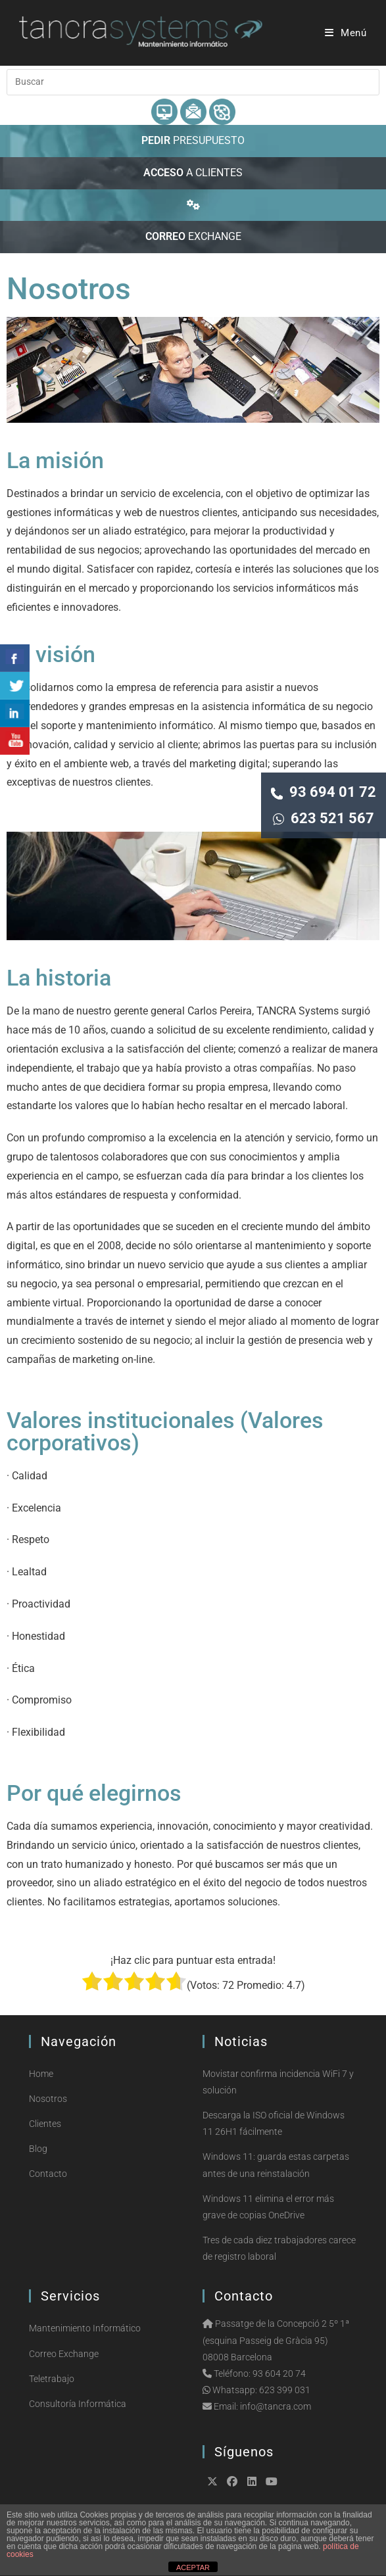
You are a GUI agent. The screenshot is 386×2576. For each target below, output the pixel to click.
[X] (212, 2481)
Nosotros (48, 2098)
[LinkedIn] (252, 2481)
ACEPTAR (193, 2567)
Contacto (48, 2173)
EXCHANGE (193, 236)
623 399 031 (284, 2390)
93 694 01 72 (323, 792)
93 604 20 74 (279, 2373)
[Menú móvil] (346, 33)
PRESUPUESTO (193, 140)
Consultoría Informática (77, 2403)
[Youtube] (271, 2481)
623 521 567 (323, 818)
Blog (38, 2148)
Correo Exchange (64, 2354)
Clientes (45, 2123)
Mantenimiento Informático (85, 2328)
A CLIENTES (193, 172)
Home (41, 2073)
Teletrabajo (51, 2378)
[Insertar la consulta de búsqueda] (193, 82)
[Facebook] (232, 2481)
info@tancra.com (275, 2406)
